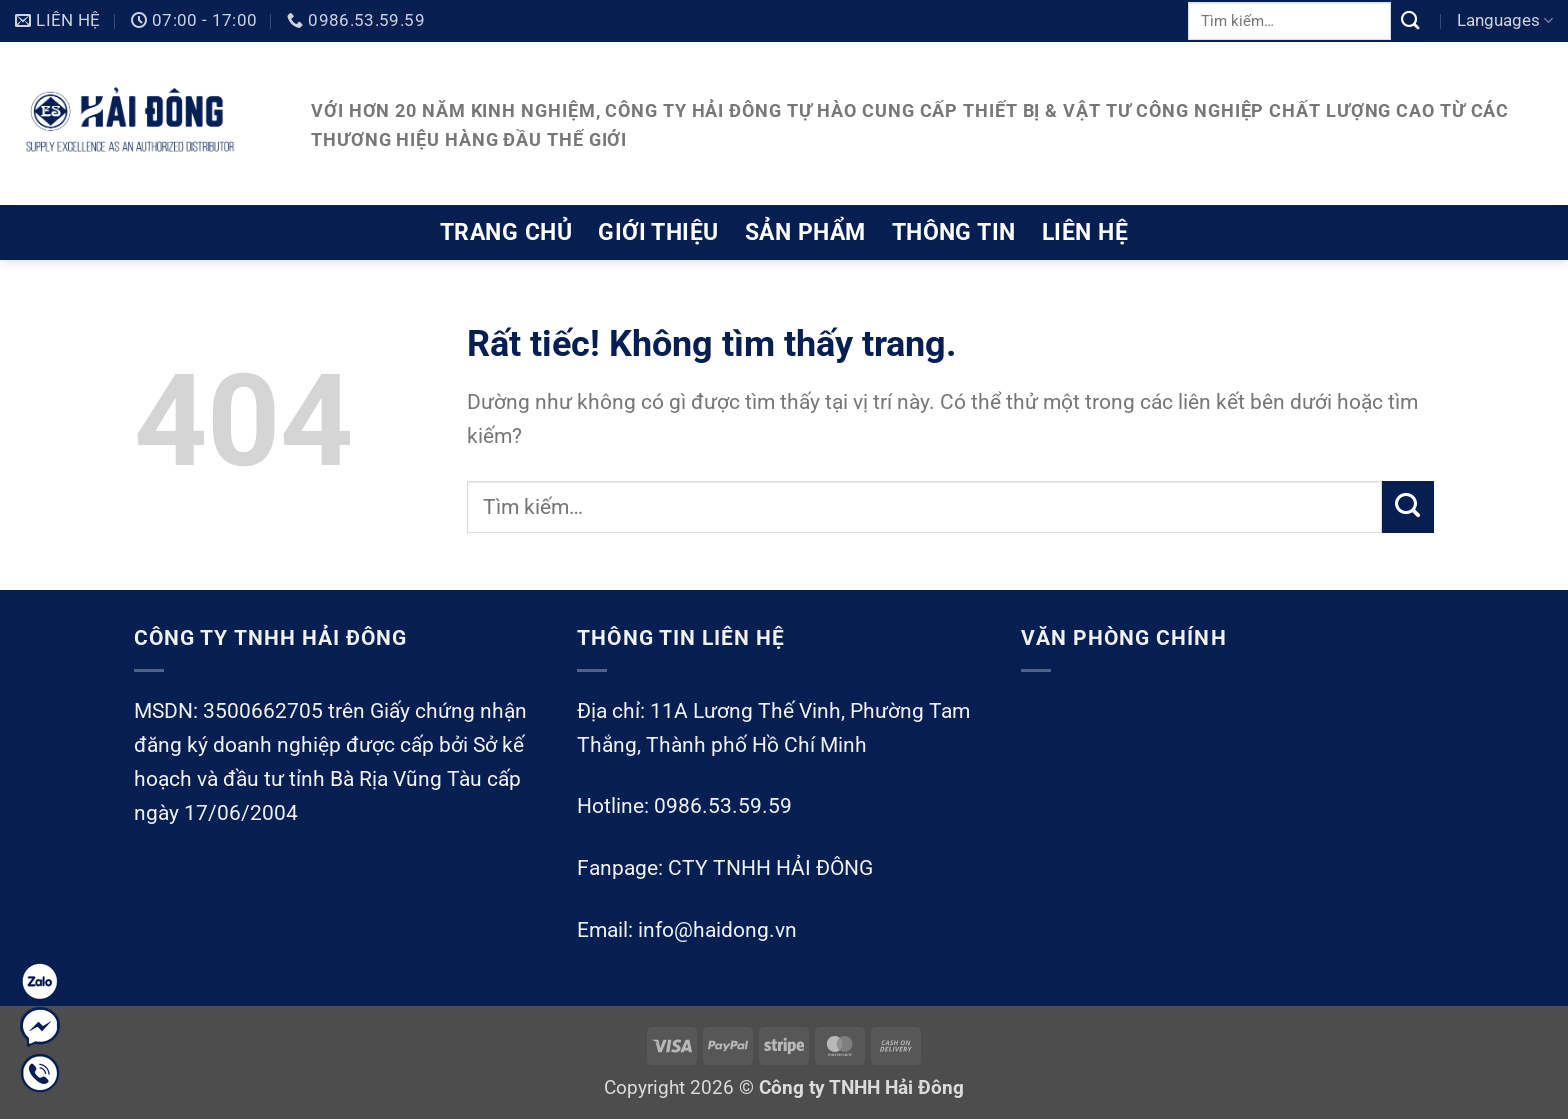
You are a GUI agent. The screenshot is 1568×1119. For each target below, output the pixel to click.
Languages (1505, 20)
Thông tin (954, 232)
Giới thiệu (658, 232)
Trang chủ (506, 232)
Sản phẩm (805, 232)
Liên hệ (1085, 232)
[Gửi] (1411, 20)
